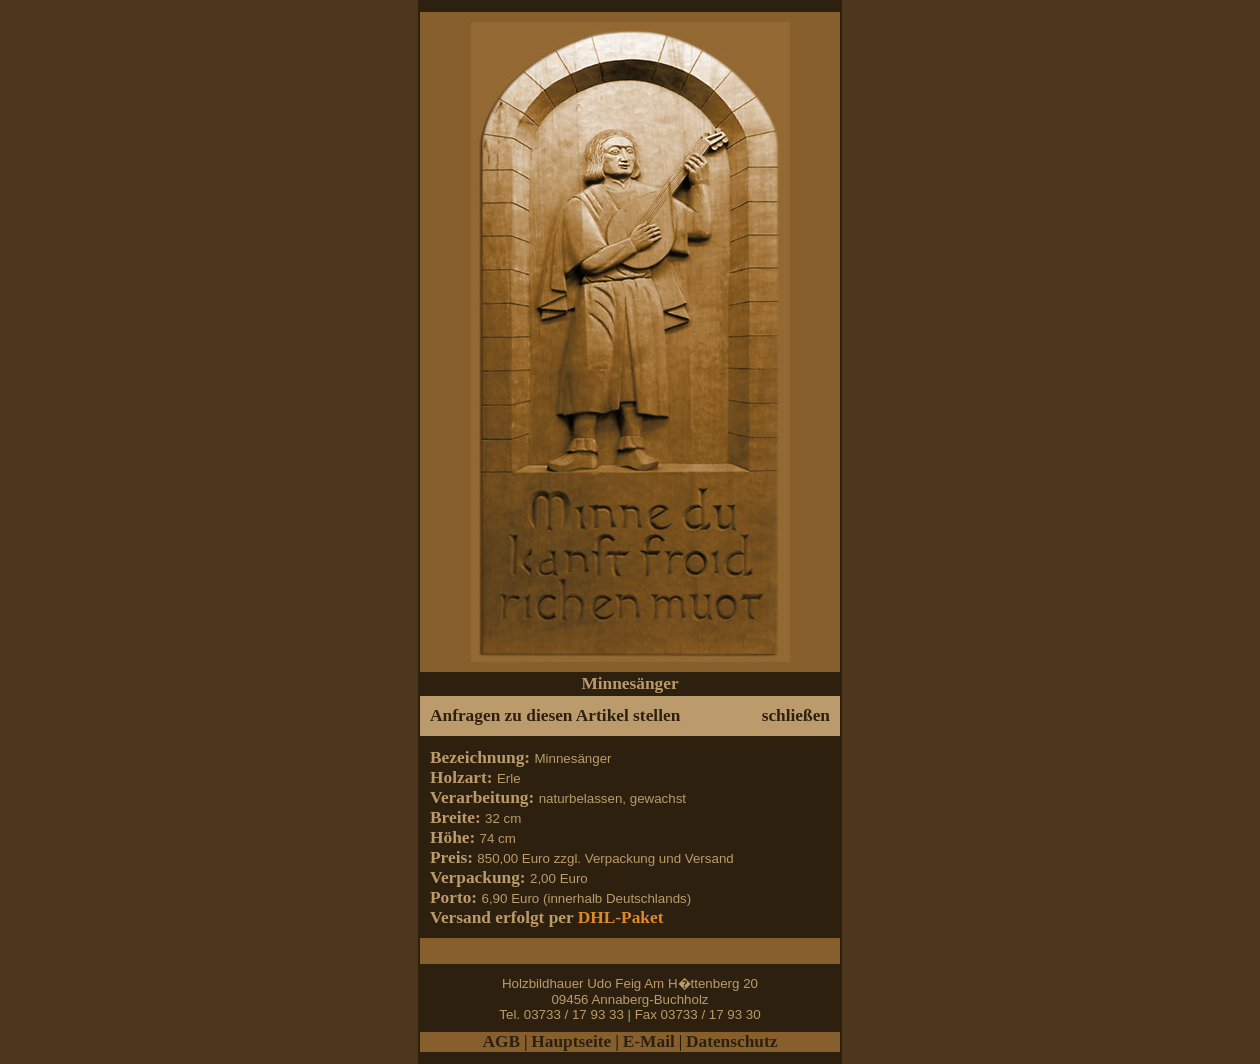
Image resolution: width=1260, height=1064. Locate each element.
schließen (796, 715)
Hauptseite (573, 1041)
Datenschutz (731, 1041)
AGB (502, 1041)
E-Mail (649, 1041)
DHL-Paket (621, 917)
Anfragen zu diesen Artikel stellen (555, 715)
